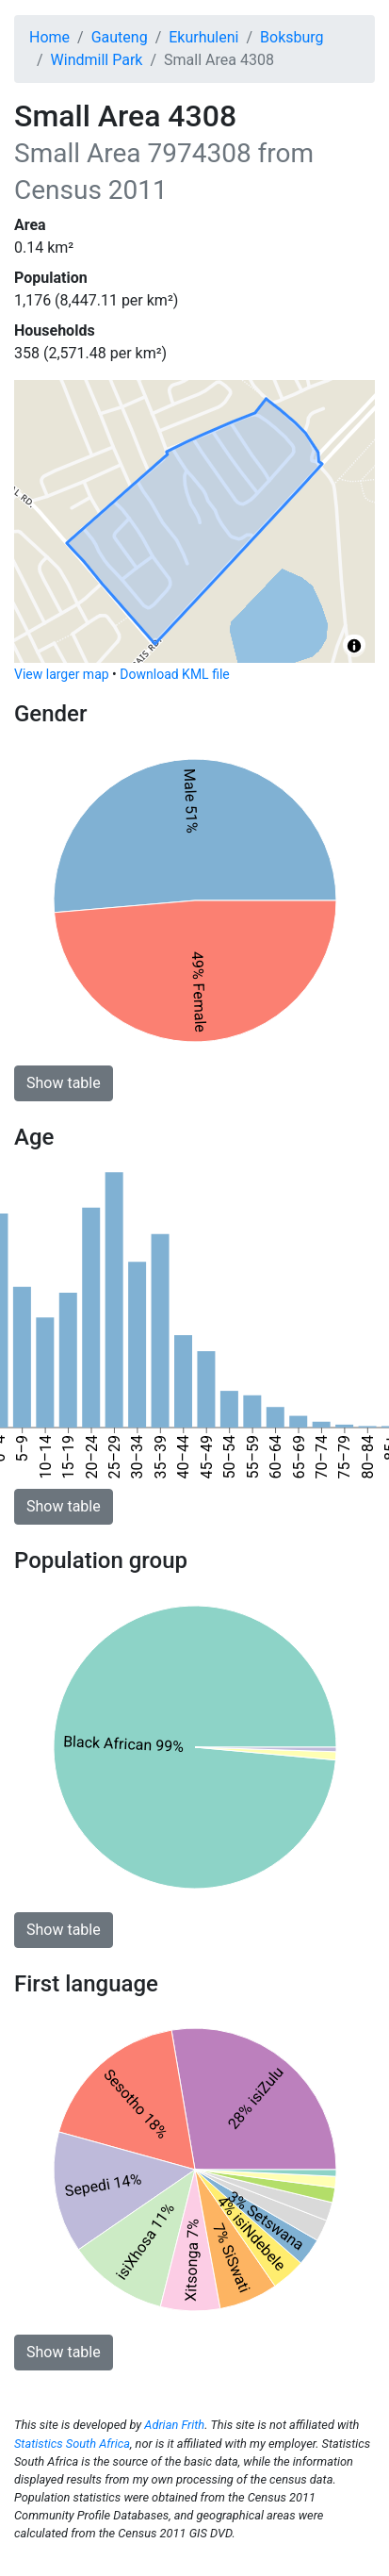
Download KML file (174, 674)
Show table (63, 1083)
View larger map (61, 674)
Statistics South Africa (72, 2443)
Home (49, 37)
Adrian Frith (174, 2425)
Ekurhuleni (203, 37)
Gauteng (119, 37)
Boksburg (292, 37)
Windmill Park (97, 60)
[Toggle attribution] (354, 646)
